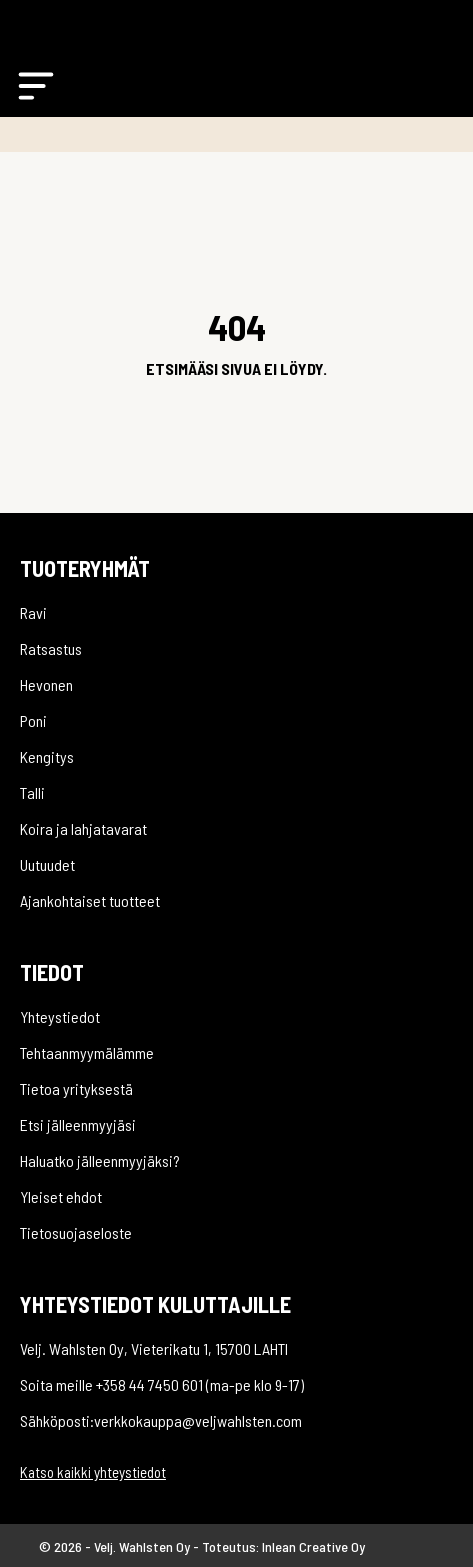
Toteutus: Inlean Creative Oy (283, 1546)
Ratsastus (51, 648)
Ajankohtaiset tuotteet (90, 900)
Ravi (33, 612)
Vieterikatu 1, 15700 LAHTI (209, 1348)
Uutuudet (47, 864)
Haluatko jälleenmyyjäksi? (100, 1160)
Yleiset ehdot (61, 1196)
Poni (33, 720)
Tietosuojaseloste (76, 1232)
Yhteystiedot (60, 1016)
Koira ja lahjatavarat (83, 828)
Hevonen (46, 684)
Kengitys (47, 756)
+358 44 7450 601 (149, 1384)
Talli (32, 792)
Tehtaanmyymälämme (87, 1052)
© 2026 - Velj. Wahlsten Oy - (120, 1546)
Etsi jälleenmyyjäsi (78, 1124)
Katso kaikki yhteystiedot (93, 1472)
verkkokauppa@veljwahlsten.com (198, 1420)
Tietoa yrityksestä (76, 1088)
